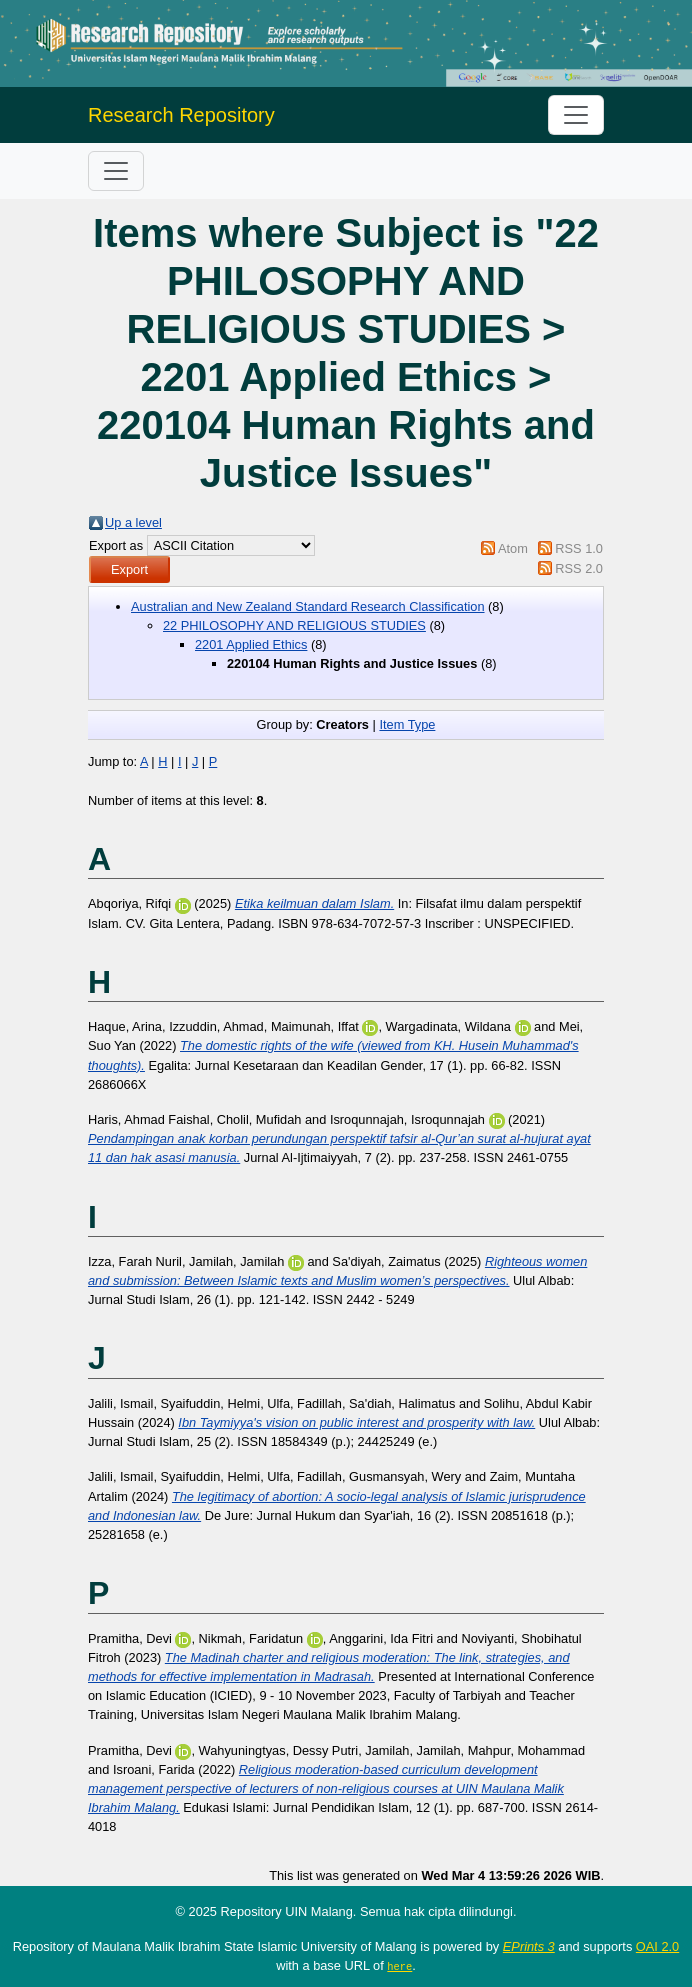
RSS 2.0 (579, 568)
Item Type (407, 724)
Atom (513, 548)
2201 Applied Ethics (251, 644)
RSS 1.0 (579, 548)
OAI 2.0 (657, 1946)
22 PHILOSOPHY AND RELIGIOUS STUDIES (294, 625)
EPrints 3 (529, 1946)
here (399, 1966)
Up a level (133, 522)
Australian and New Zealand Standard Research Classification (308, 606)
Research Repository (181, 115)
